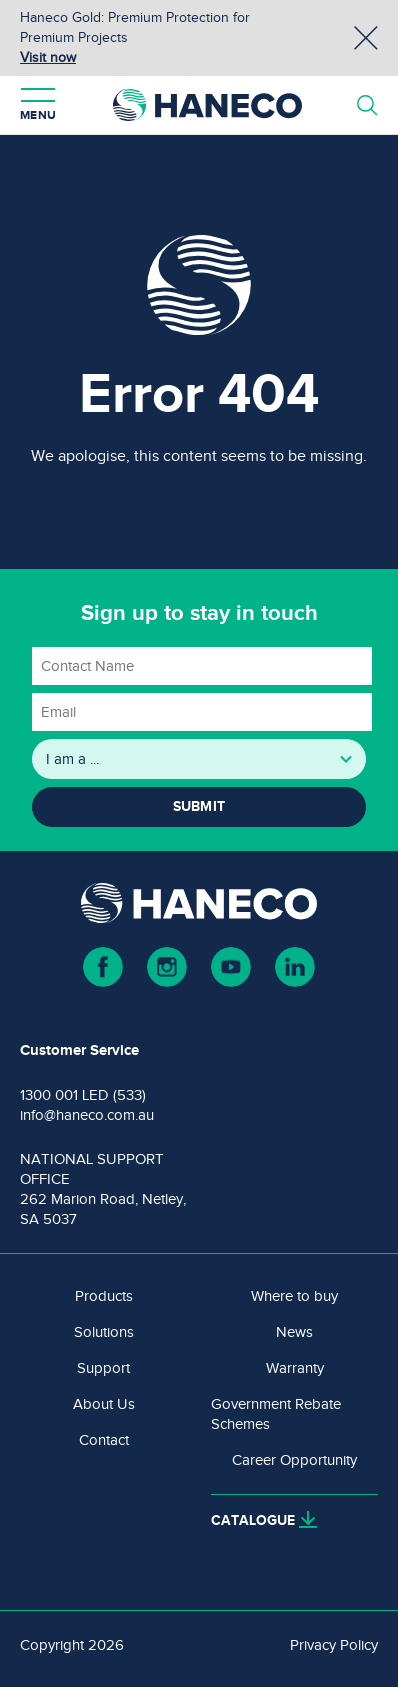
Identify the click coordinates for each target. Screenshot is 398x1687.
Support (103, 1368)
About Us (104, 1404)
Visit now (48, 57)
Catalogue (253, 1520)
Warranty (295, 1368)
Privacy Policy (334, 1645)
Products (104, 1296)
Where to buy (294, 1296)
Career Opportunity (294, 1460)
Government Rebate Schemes (276, 1414)
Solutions (104, 1332)
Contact (104, 1440)
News (294, 1332)
